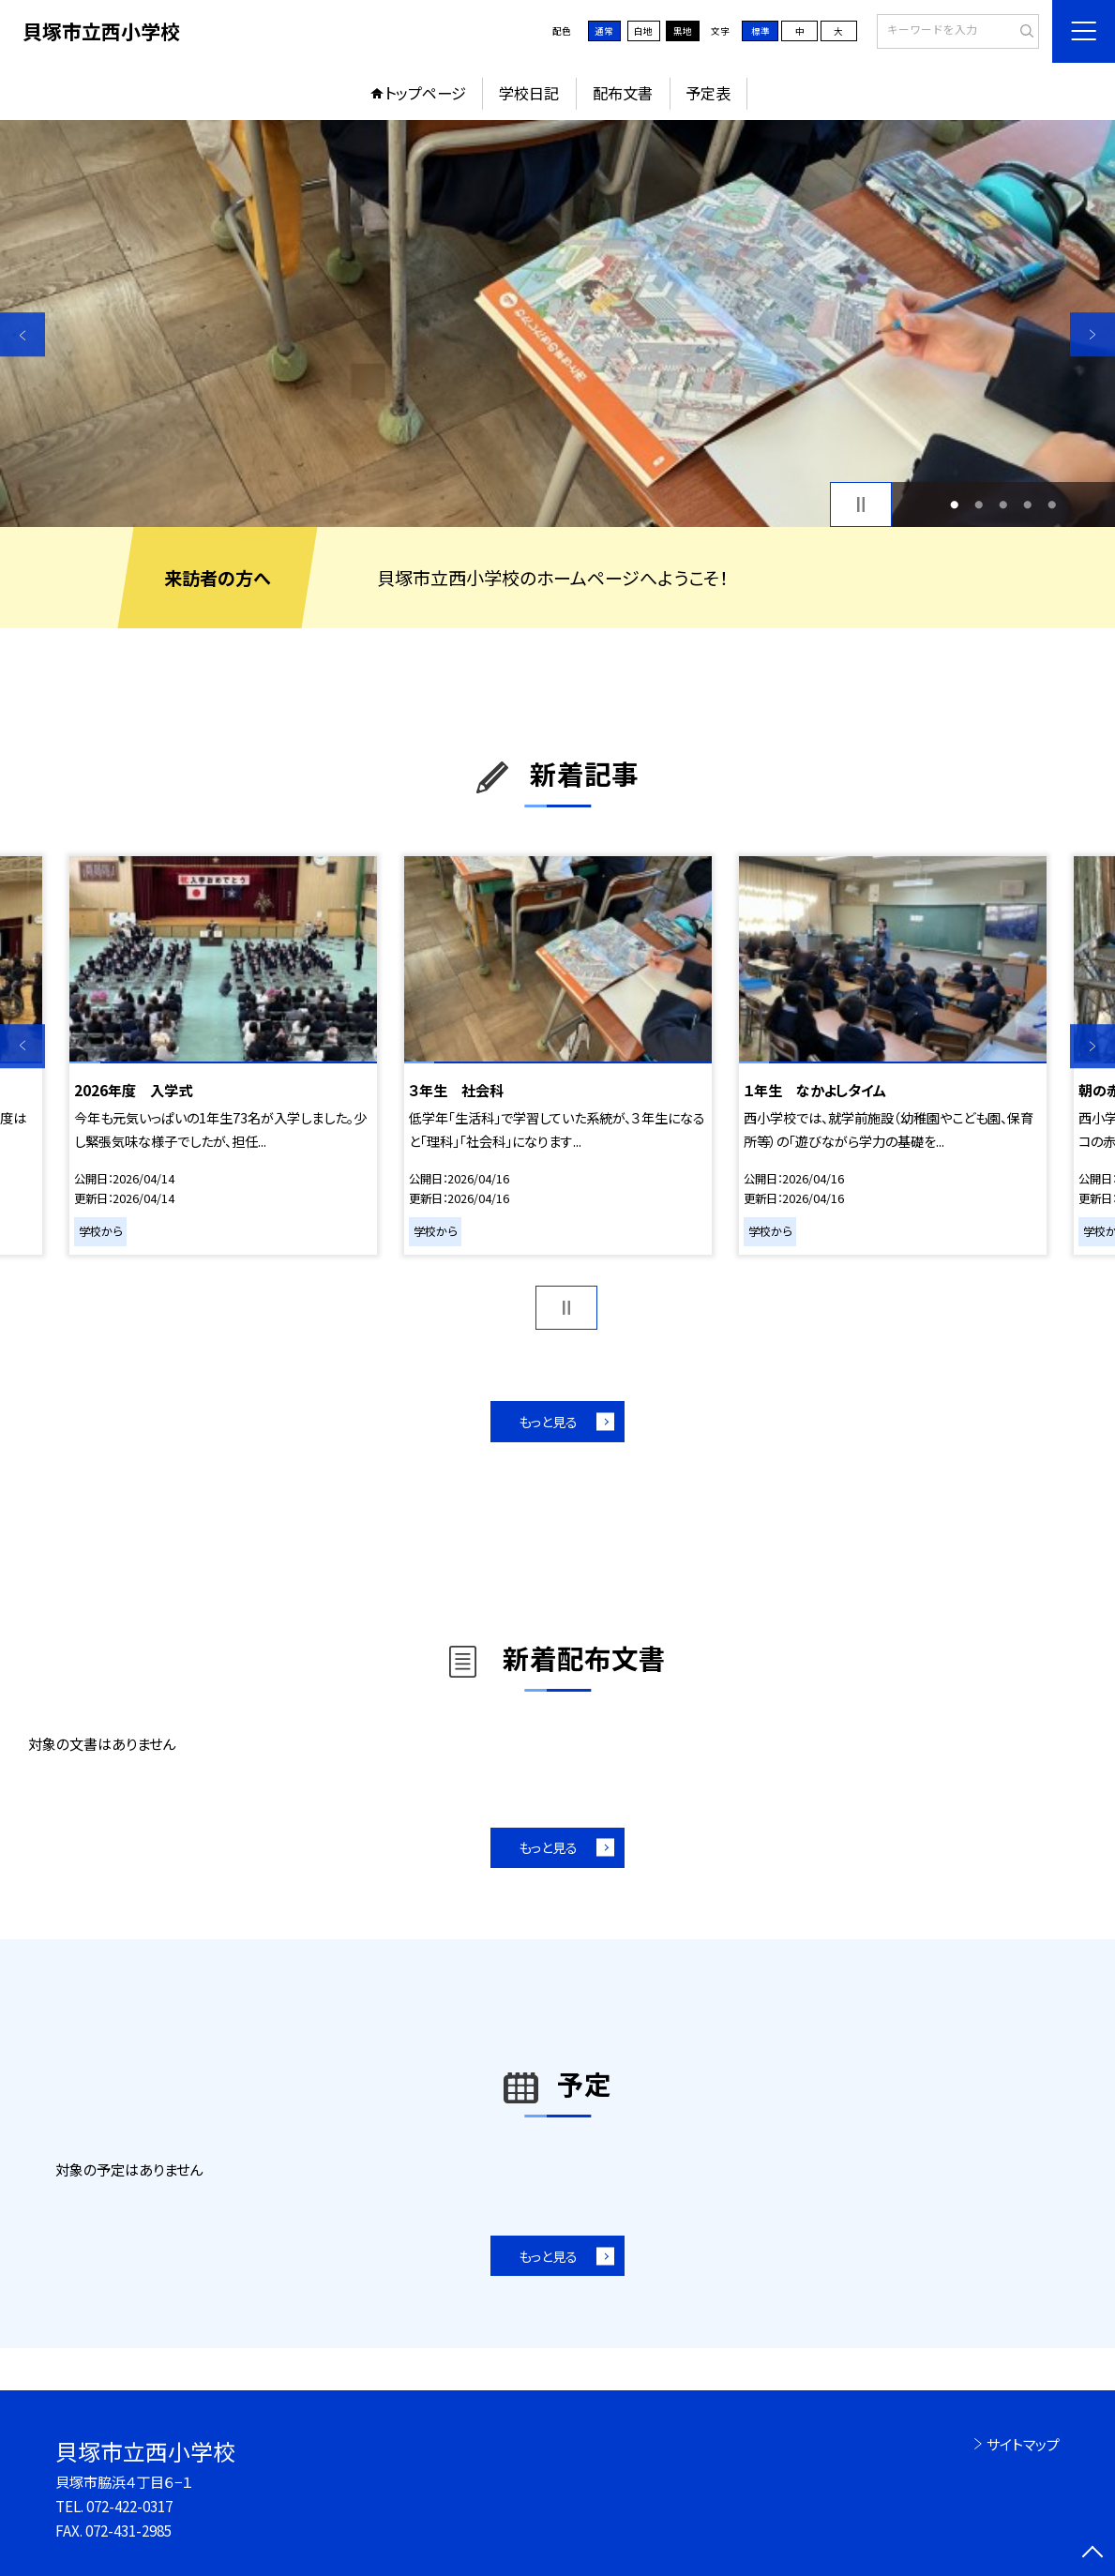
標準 (760, 31)
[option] (557, 323)
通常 (604, 31)
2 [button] (979, 504)
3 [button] (1004, 504)
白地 (643, 31)
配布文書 (623, 93)
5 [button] (1051, 504)
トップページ (425, 93)
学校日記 (529, 93)
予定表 (708, 93)
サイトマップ (1023, 2443)
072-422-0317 (129, 2505)
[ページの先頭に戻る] (1092, 2553)
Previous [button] (22, 334)
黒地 (682, 31)
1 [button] (955, 504)
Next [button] (1092, 334)
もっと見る (548, 1421)
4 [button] (1027, 504)
